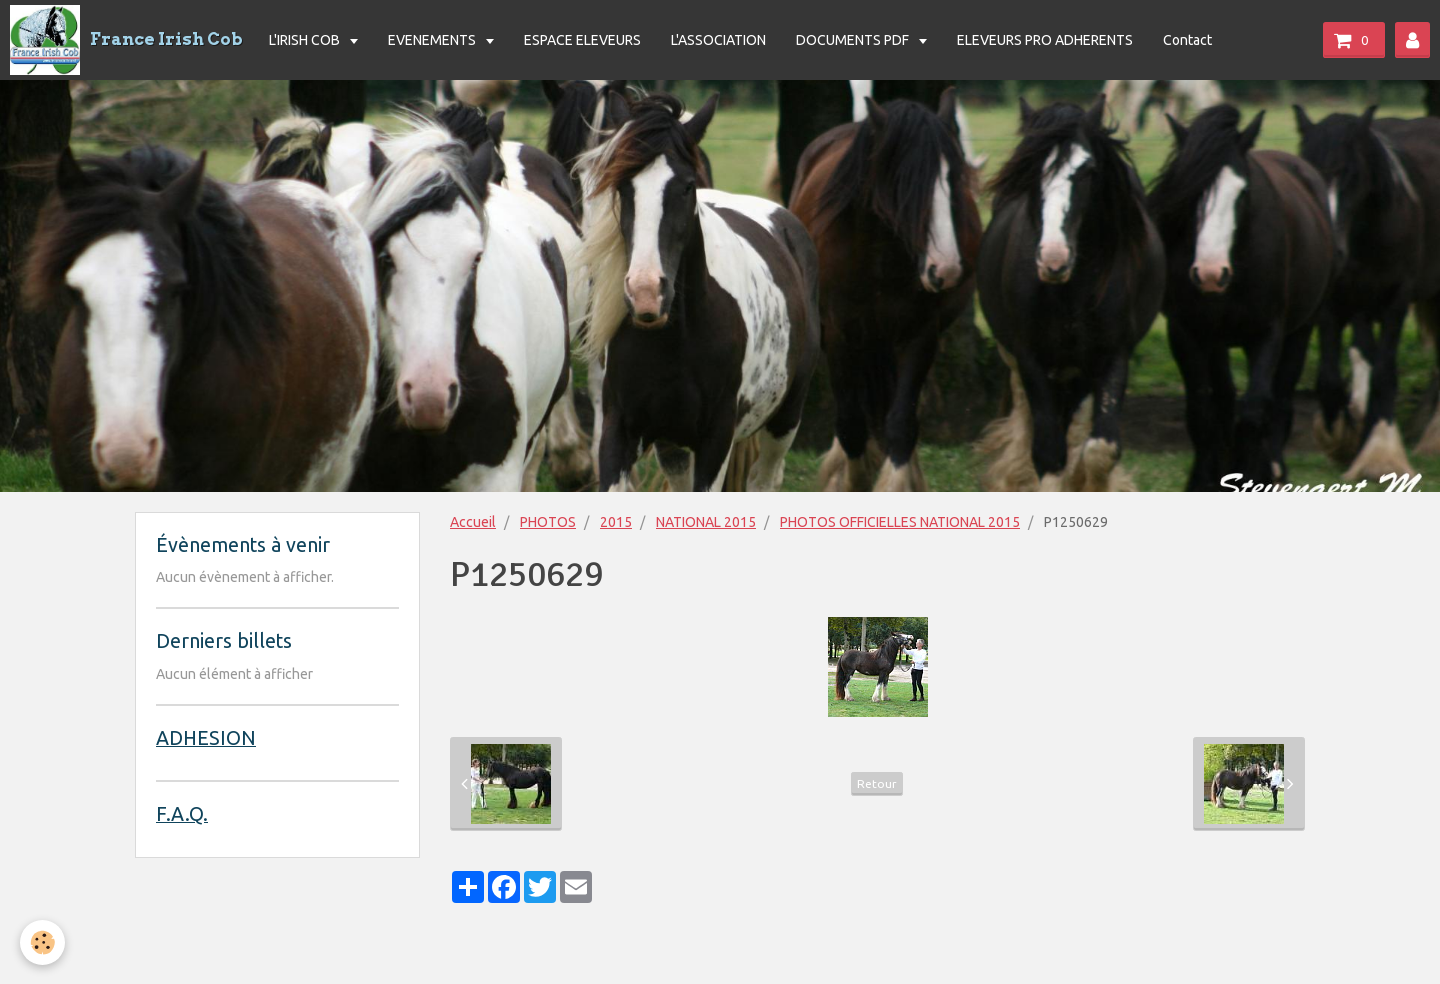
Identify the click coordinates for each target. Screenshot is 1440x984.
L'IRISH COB (306, 40)
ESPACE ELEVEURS (582, 40)
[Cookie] (42, 942)
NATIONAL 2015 (706, 522)
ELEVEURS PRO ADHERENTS (1045, 40)
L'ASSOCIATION (718, 40)
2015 (616, 522)
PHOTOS (548, 522)
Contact (1187, 40)
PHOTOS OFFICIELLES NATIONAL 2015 (900, 522)
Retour (877, 783)
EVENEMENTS (433, 40)
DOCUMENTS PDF (854, 40)
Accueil (473, 522)
